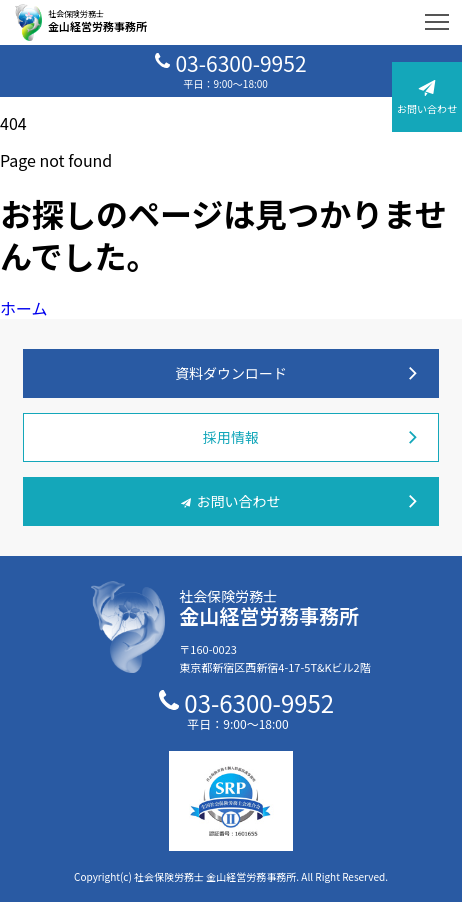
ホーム (24, 308)
